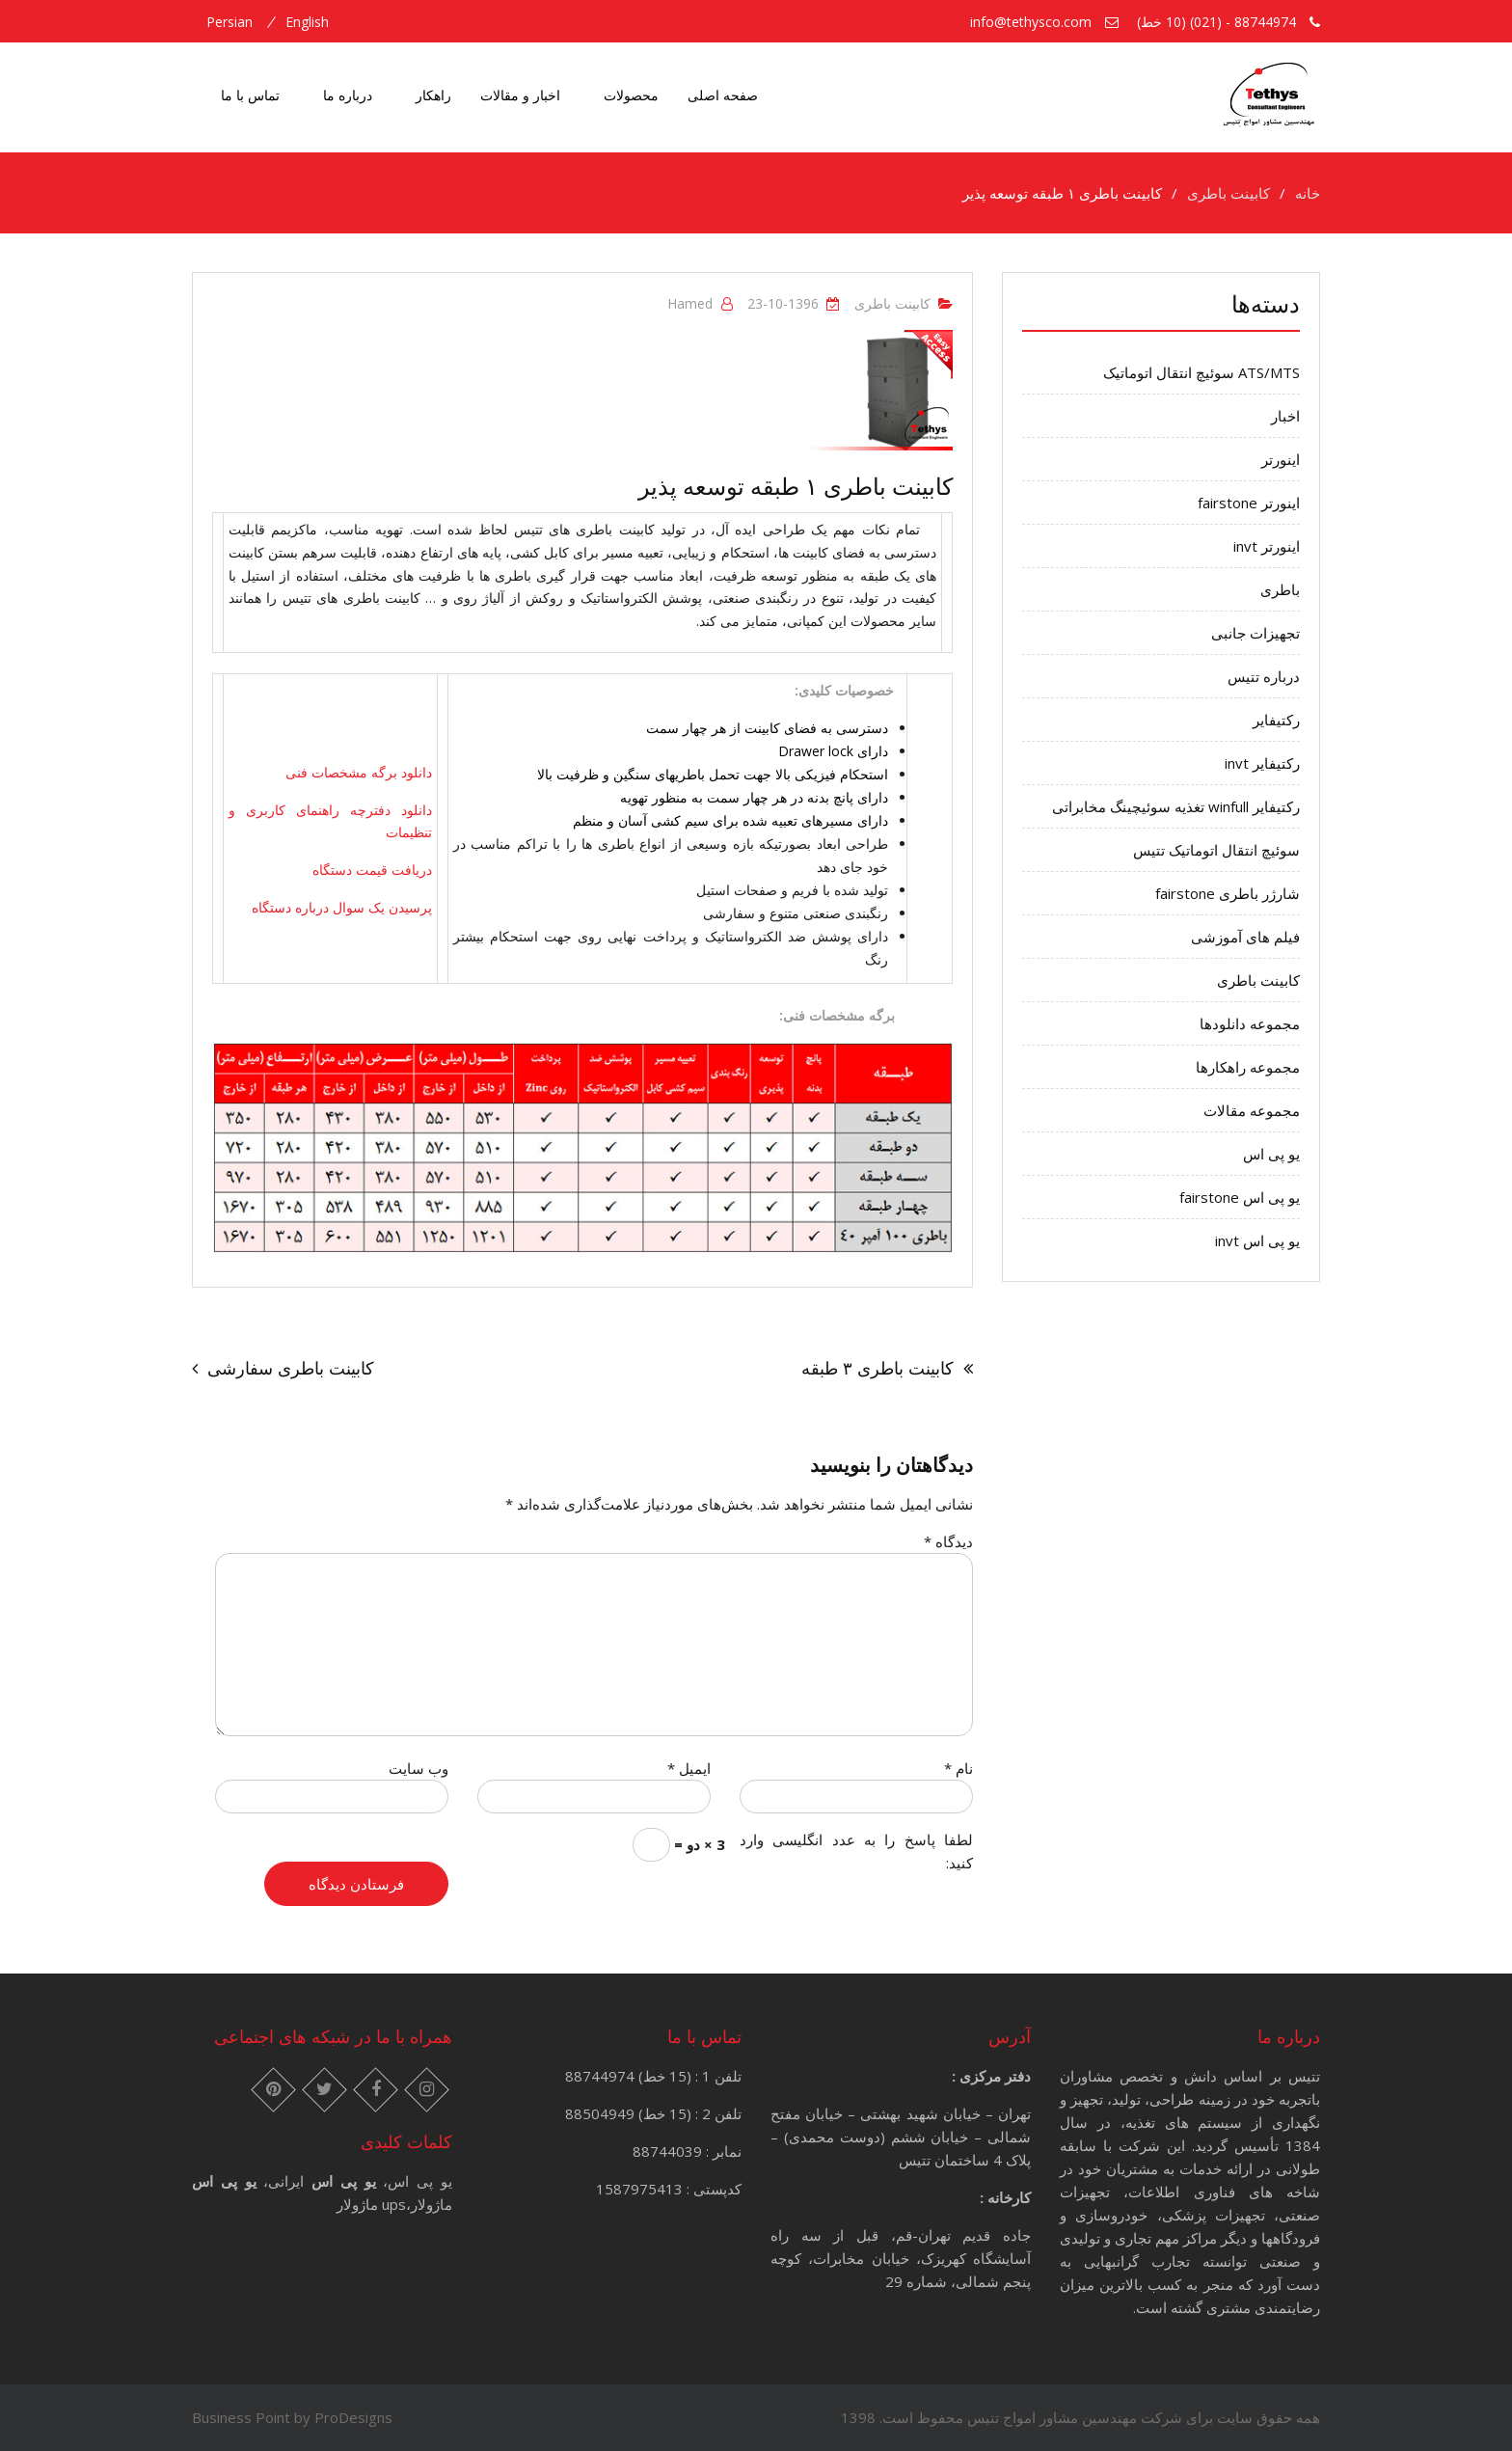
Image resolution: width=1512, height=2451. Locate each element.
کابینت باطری (892, 303)
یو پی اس (1271, 1153)
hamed (690, 303)
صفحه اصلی (723, 95)
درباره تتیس (1264, 676)
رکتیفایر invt (1262, 763)
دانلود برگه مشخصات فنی (358, 772)
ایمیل (689, 1768)
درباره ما (347, 95)
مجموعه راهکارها (1248, 1066)
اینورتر (1280, 459)
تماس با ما (250, 95)
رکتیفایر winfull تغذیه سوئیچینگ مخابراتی (1176, 806)
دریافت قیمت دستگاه (372, 869)
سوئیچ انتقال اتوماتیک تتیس (1216, 849)
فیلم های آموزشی (1245, 936)
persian (229, 22)
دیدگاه (948, 1541)
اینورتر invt (1266, 546)
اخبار (1285, 415)
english (307, 22)
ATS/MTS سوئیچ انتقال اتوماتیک (1201, 372)
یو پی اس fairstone (1239, 1197)
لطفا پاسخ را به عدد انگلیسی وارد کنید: (856, 1851)
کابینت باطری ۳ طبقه (877, 1367)
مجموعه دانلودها (1250, 1023)
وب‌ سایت (418, 1768)
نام (958, 1768)
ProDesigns (353, 2417)
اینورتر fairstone (1249, 502)
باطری (1280, 589)
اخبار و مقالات (520, 95)
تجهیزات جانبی (1255, 632)
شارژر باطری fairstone (1227, 893)
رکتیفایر (1276, 719)
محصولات (631, 95)
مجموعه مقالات (1251, 1110)
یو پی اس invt (1257, 1240)
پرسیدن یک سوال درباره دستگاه (342, 907)
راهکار (433, 95)
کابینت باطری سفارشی (290, 1367)
